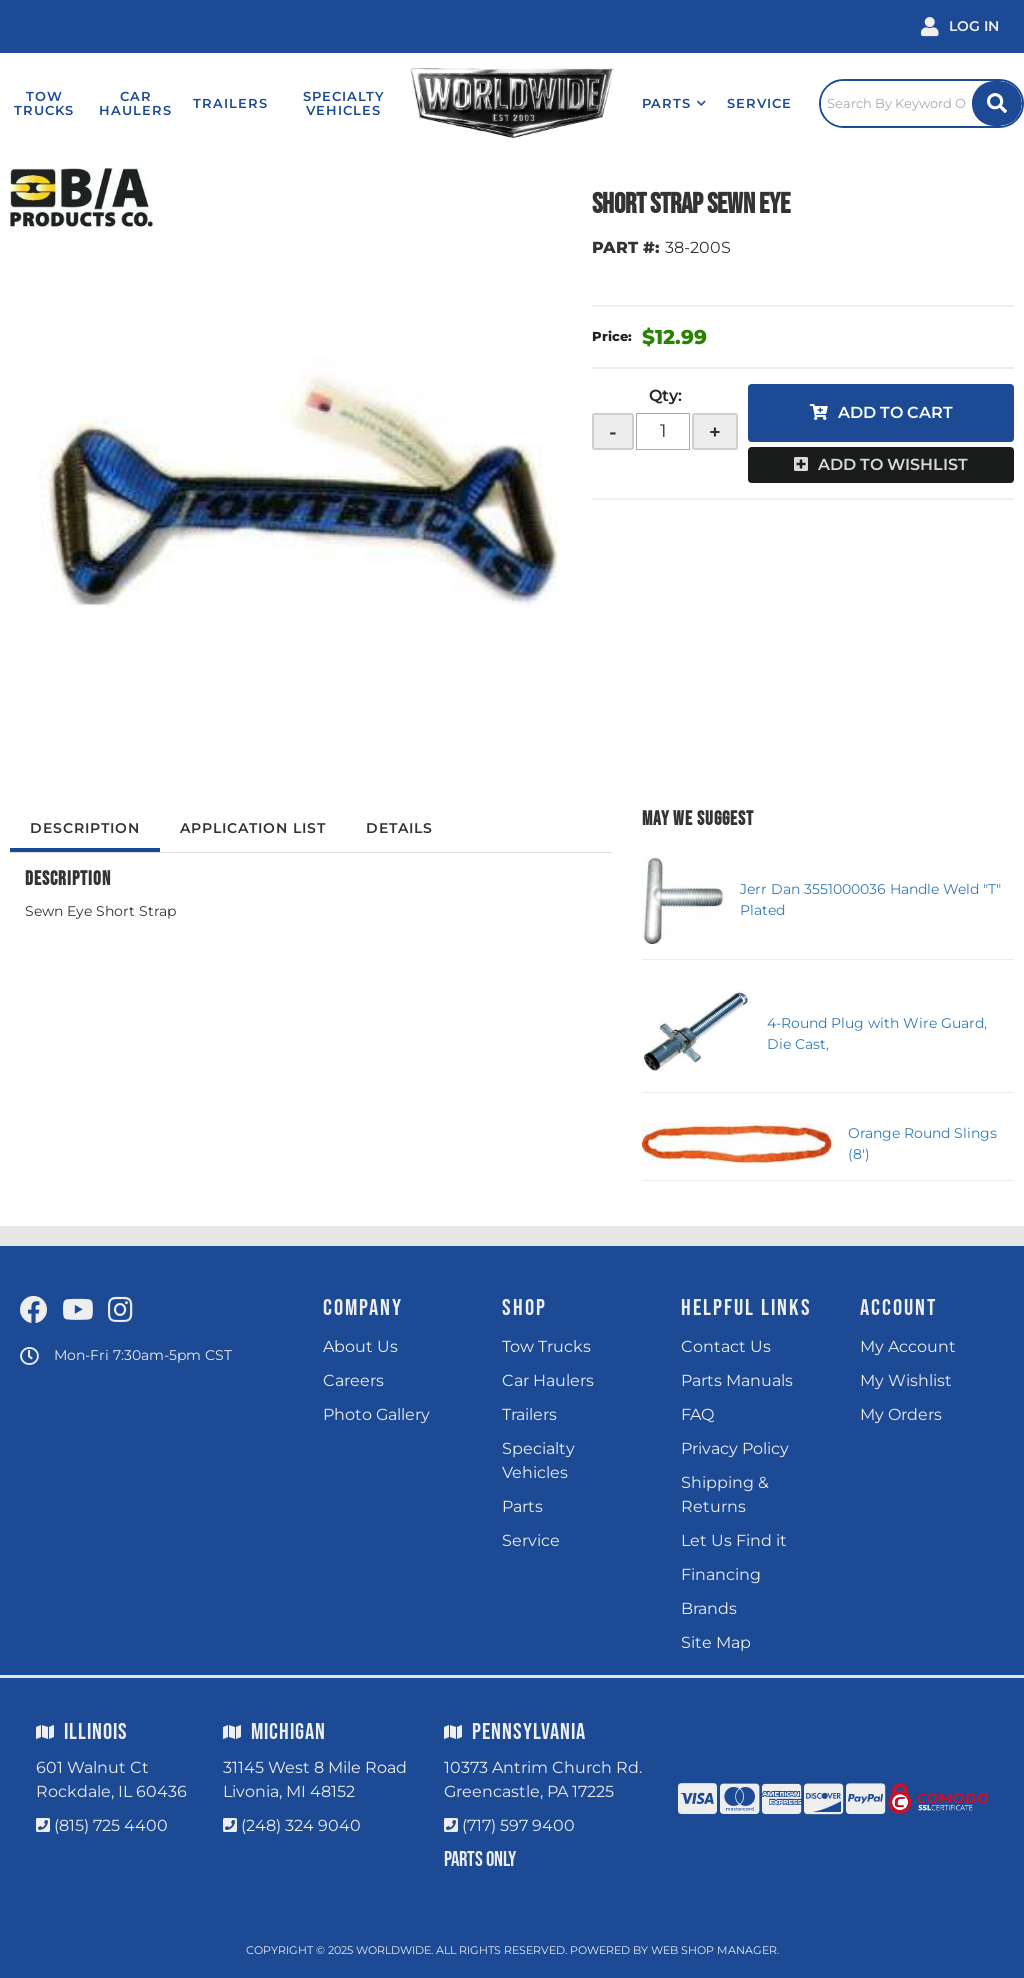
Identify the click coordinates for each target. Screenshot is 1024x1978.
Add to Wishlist (893, 464)
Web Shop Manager (714, 1950)
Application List (253, 828)
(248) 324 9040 (301, 1825)
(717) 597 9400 (518, 1825)
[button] (674, 103)
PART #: (626, 247)
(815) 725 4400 (111, 1825)
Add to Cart (895, 412)
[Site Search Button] (997, 103)
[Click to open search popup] (921, 103)
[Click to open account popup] (960, 26)
